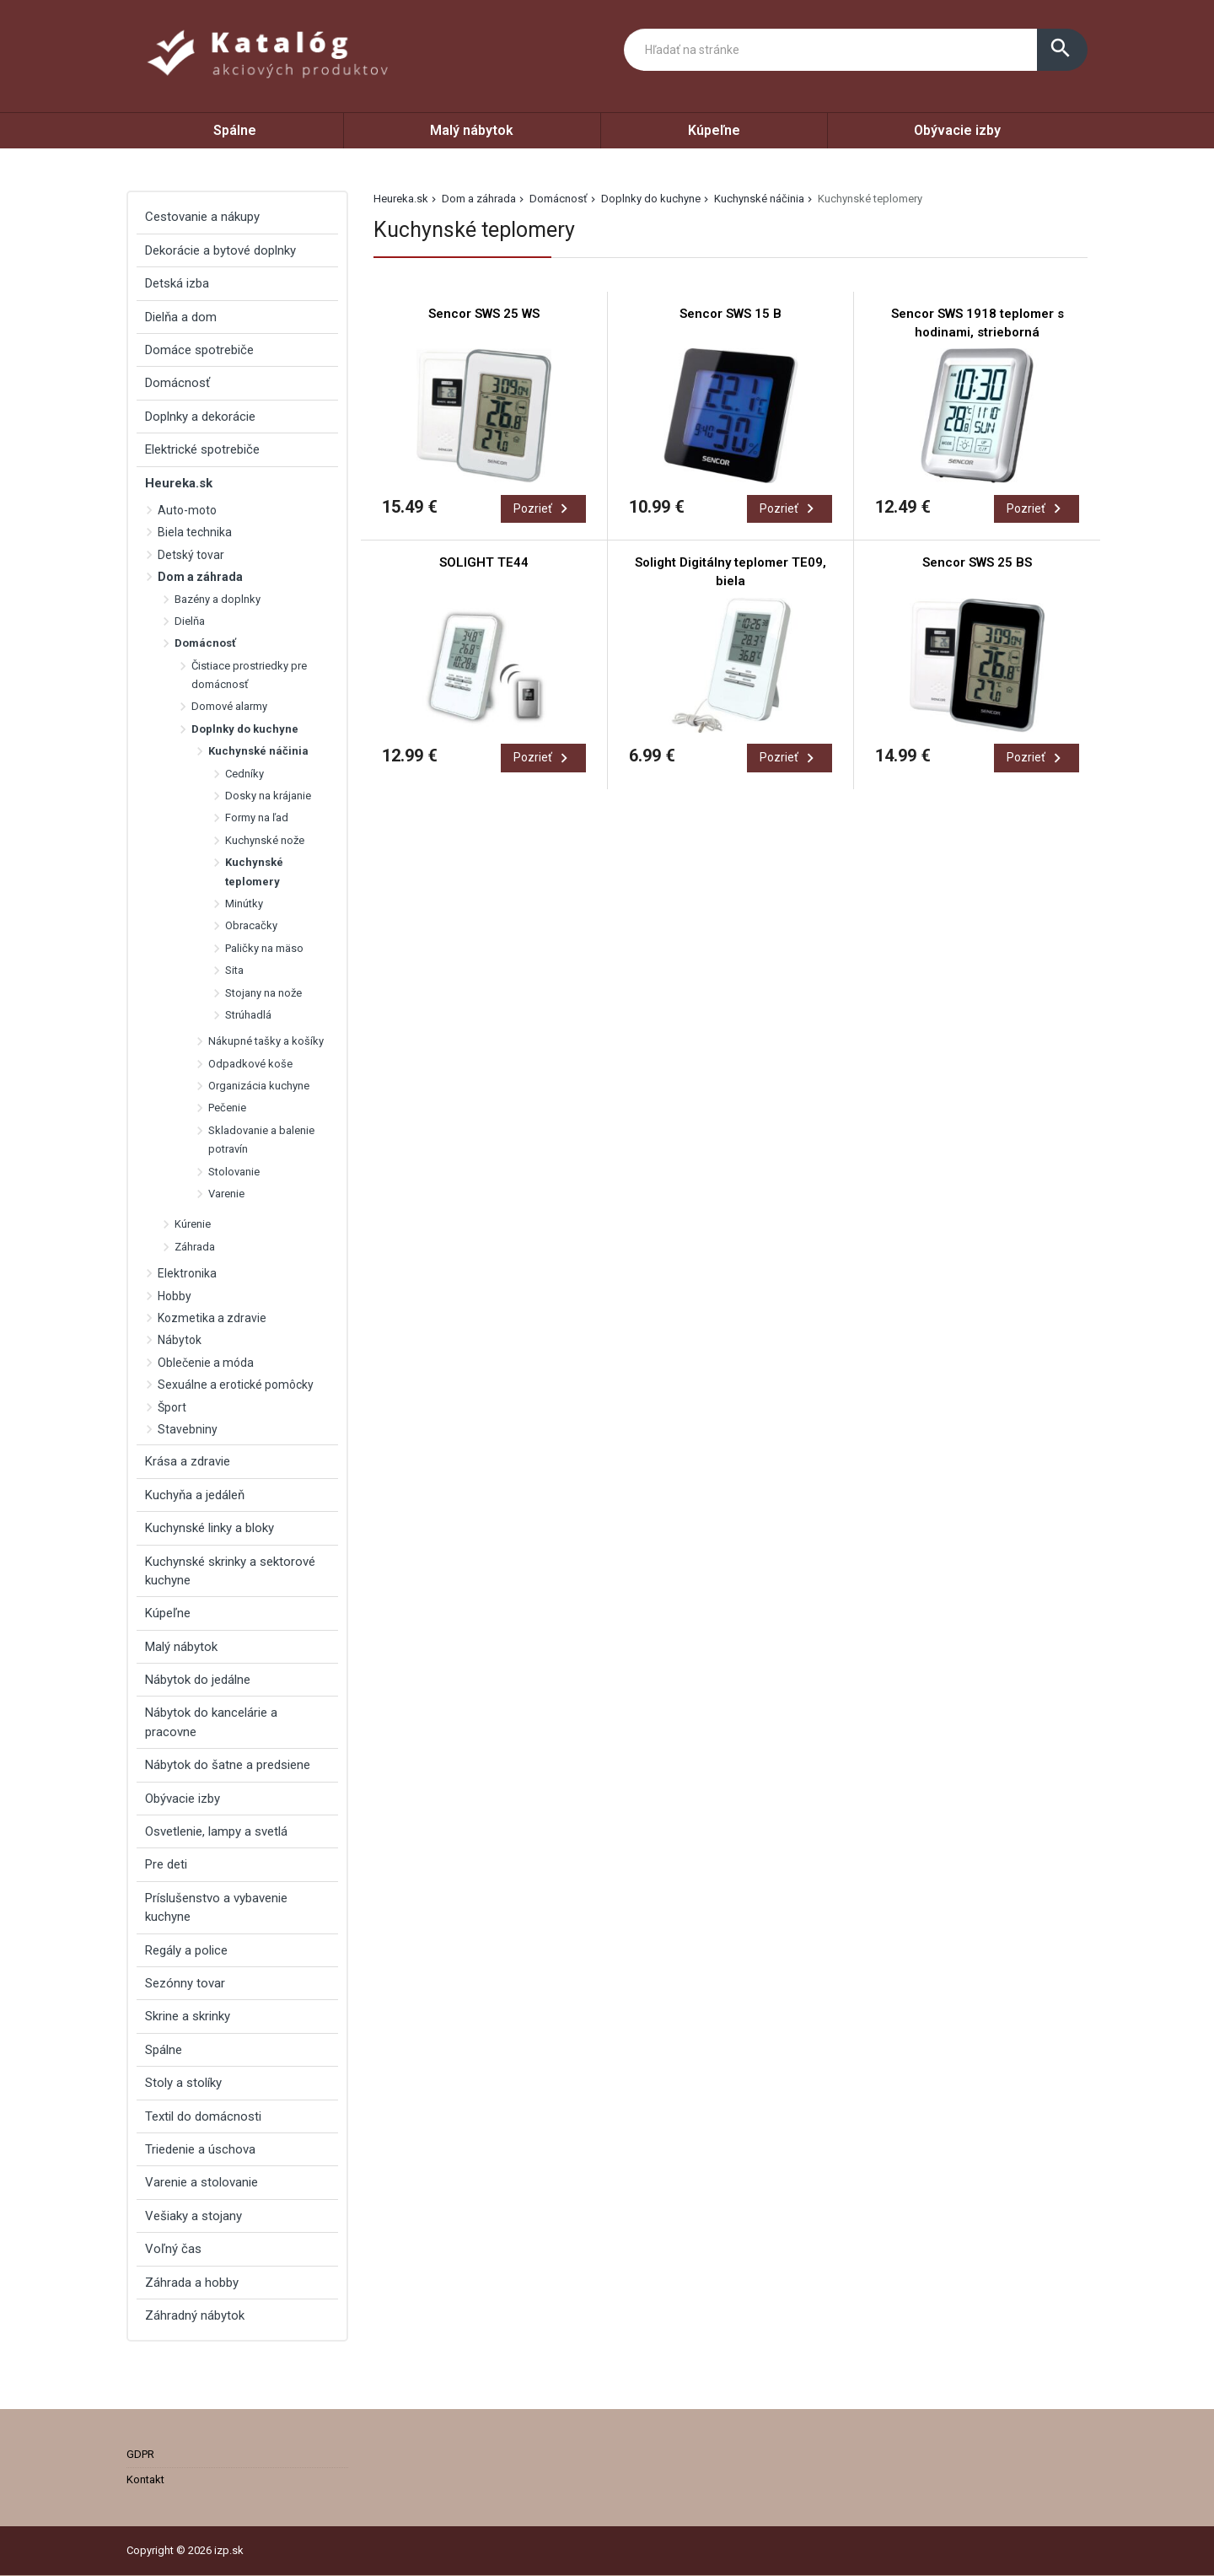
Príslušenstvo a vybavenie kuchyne (216, 1907)
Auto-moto (187, 510)
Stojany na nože (263, 993)
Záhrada (195, 1246)
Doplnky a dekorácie (200, 416)
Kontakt (145, 2479)
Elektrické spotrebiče (202, 449)
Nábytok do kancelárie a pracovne (211, 1722)
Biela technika (195, 532)
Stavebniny (188, 1429)
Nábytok (179, 1340)
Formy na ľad (256, 817)
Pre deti (166, 1864)
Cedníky (244, 773)
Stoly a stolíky (183, 2082)
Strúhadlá (248, 1014)
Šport (172, 1407)
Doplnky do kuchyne (651, 198)
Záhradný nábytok (194, 2315)
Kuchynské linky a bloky (209, 1527)
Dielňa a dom (181, 317)
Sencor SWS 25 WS (484, 313)
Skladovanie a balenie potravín (261, 1139)
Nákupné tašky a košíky (266, 1041)
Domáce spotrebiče (199, 350)
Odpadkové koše (250, 1063)
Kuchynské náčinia (759, 198)
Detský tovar (191, 555)
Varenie (226, 1193)
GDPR (140, 2454)
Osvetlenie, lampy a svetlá (216, 1831)
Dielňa (190, 621)
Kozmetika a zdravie (212, 1318)
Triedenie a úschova (200, 2149)
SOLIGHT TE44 (484, 562)
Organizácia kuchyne (258, 1085)
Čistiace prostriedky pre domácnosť (249, 675)
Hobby (174, 1296)
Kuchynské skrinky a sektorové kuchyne (230, 1571)
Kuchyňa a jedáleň (194, 1495)
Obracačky (251, 925)
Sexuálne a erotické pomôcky (236, 1384)
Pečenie (227, 1107)
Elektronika (187, 1273)
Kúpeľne (714, 130)
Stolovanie (234, 1171)
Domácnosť (558, 198)
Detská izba (177, 283)
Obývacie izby (957, 130)
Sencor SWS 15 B (731, 313)
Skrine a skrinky (187, 2016)
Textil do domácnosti (203, 2116)
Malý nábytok (471, 130)
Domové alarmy (229, 706)
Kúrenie (193, 1224)
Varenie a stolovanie (201, 2182)
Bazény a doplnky (218, 599)
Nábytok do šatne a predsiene (227, 1764)
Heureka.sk (400, 198)
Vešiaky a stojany (193, 2216)
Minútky (244, 903)
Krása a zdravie (187, 1461)
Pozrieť (543, 508)
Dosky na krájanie (268, 795)
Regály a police (186, 1950)
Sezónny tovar (185, 1983)
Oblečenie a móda (206, 1362)
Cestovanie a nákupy (202, 216)
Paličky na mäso (264, 948)
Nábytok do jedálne (197, 1679)
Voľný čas (173, 2248)
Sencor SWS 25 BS (977, 562)
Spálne (234, 130)
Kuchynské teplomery (254, 871)
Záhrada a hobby (192, 2282)
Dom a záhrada (479, 198)
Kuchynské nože (264, 840)
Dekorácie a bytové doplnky (220, 250)
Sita (234, 970)
